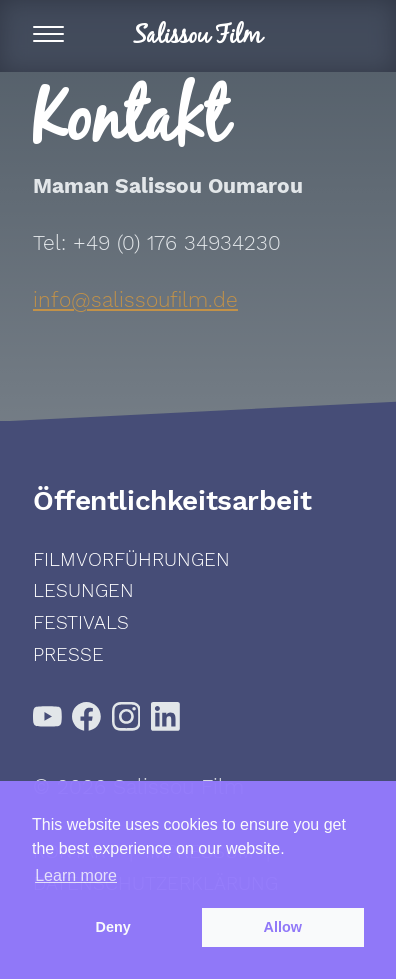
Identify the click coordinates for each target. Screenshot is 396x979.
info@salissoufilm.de (135, 299)
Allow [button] (283, 927)
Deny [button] (113, 927)
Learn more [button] (76, 875)
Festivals (81, 622)
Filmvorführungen (131, 559)
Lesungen (83, 590)
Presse (68, 654)
